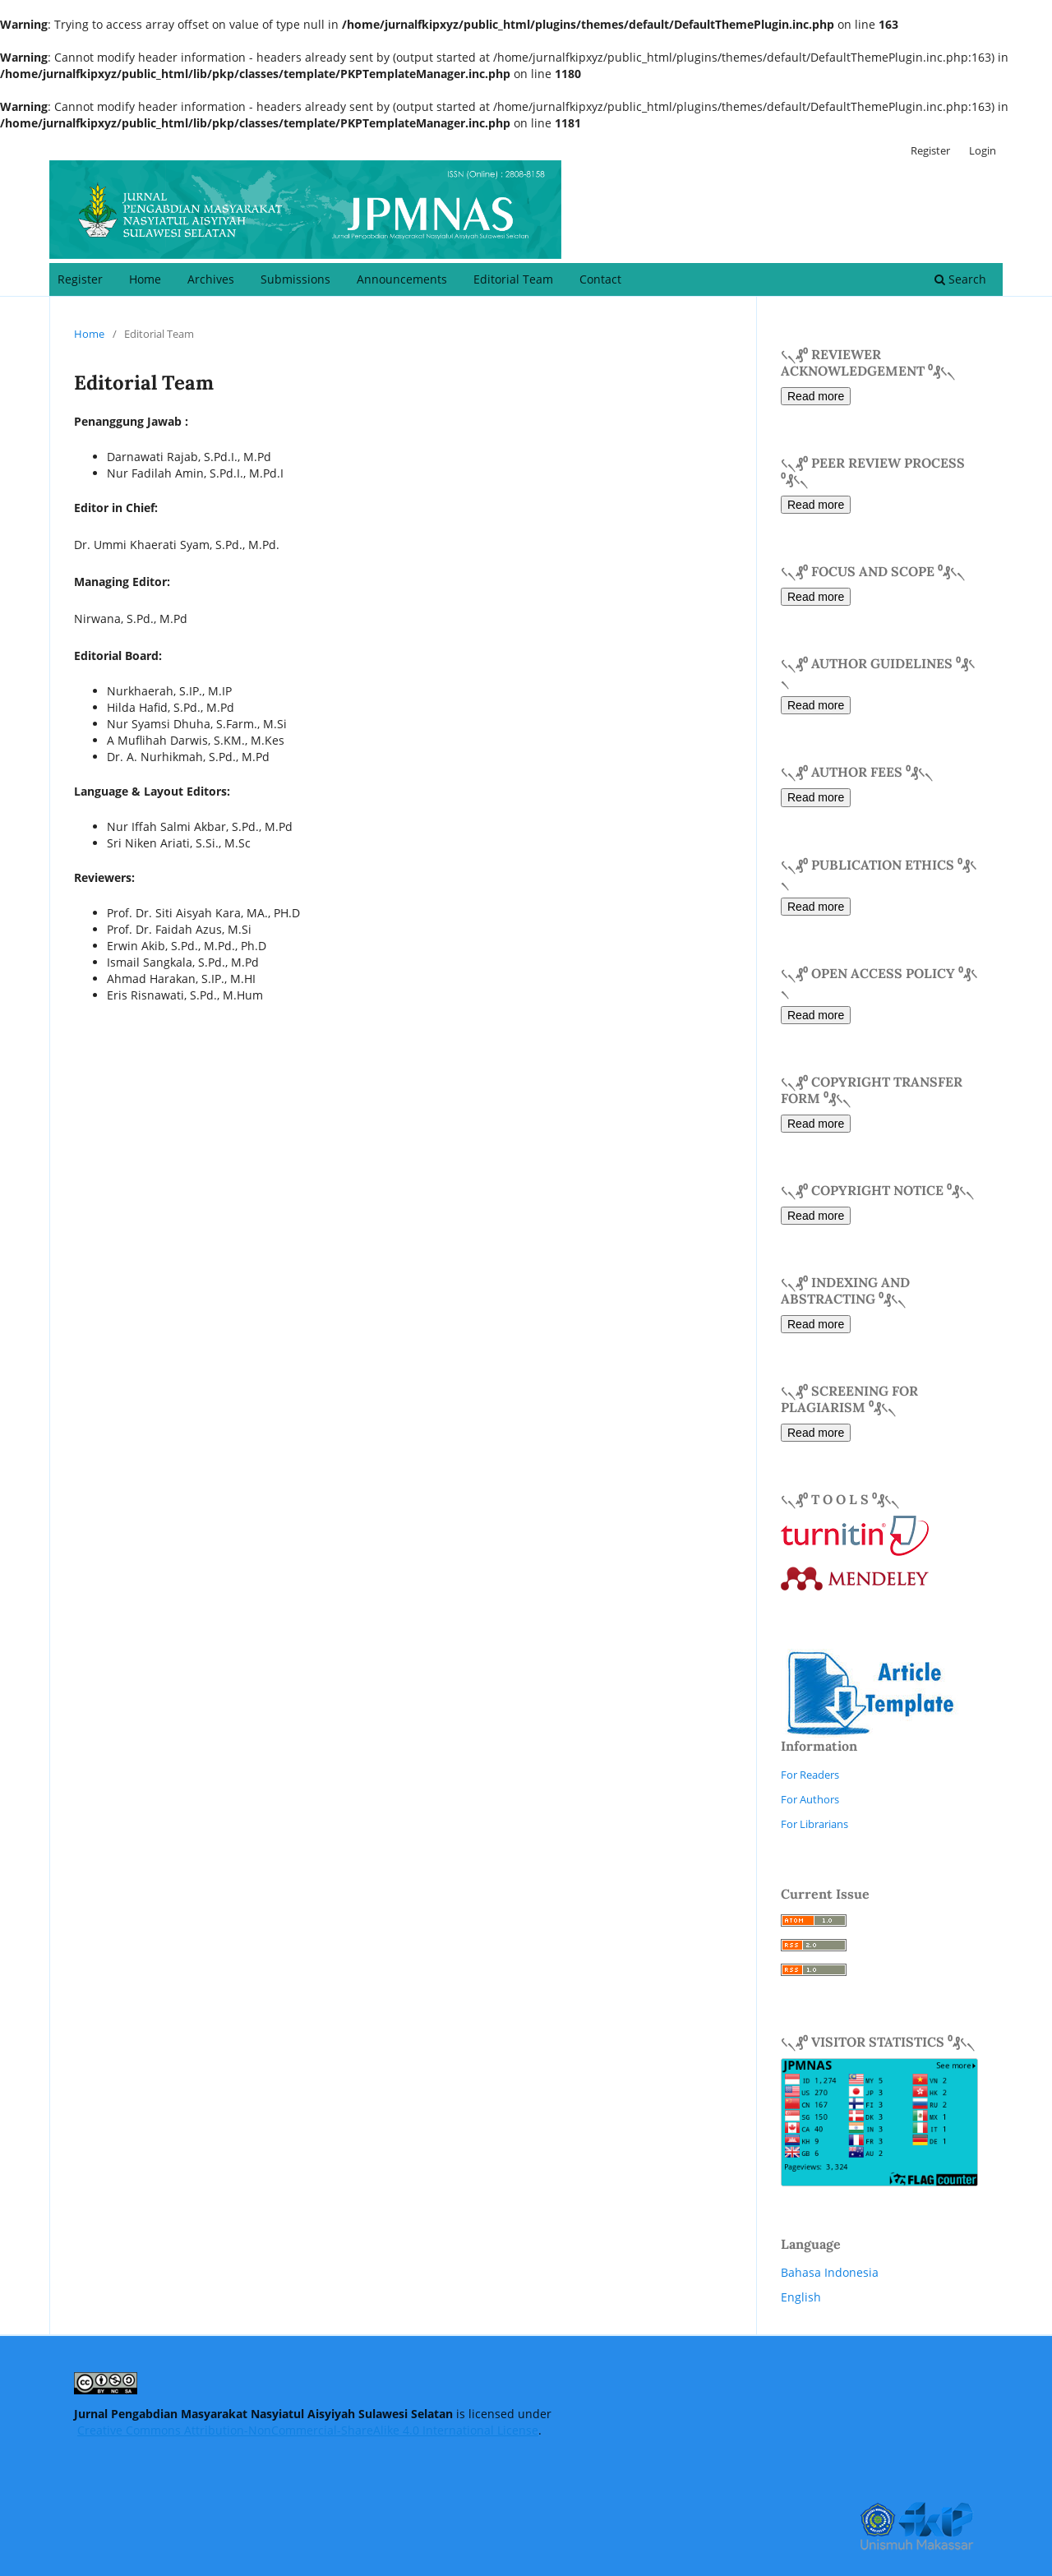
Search (960, 279)
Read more (815, 396)
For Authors (810, 1799)
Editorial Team (513, 279)
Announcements (402, 279)
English (801, 2297)
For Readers (810, 1774)
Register (80, 279)
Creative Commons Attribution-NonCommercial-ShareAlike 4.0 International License (307, 2430)
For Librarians (814, 1824)
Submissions (295, 279)
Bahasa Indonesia (830, 2272)
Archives (210, 279)
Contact (600, 279)
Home (145, 279)
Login (982, 150)
